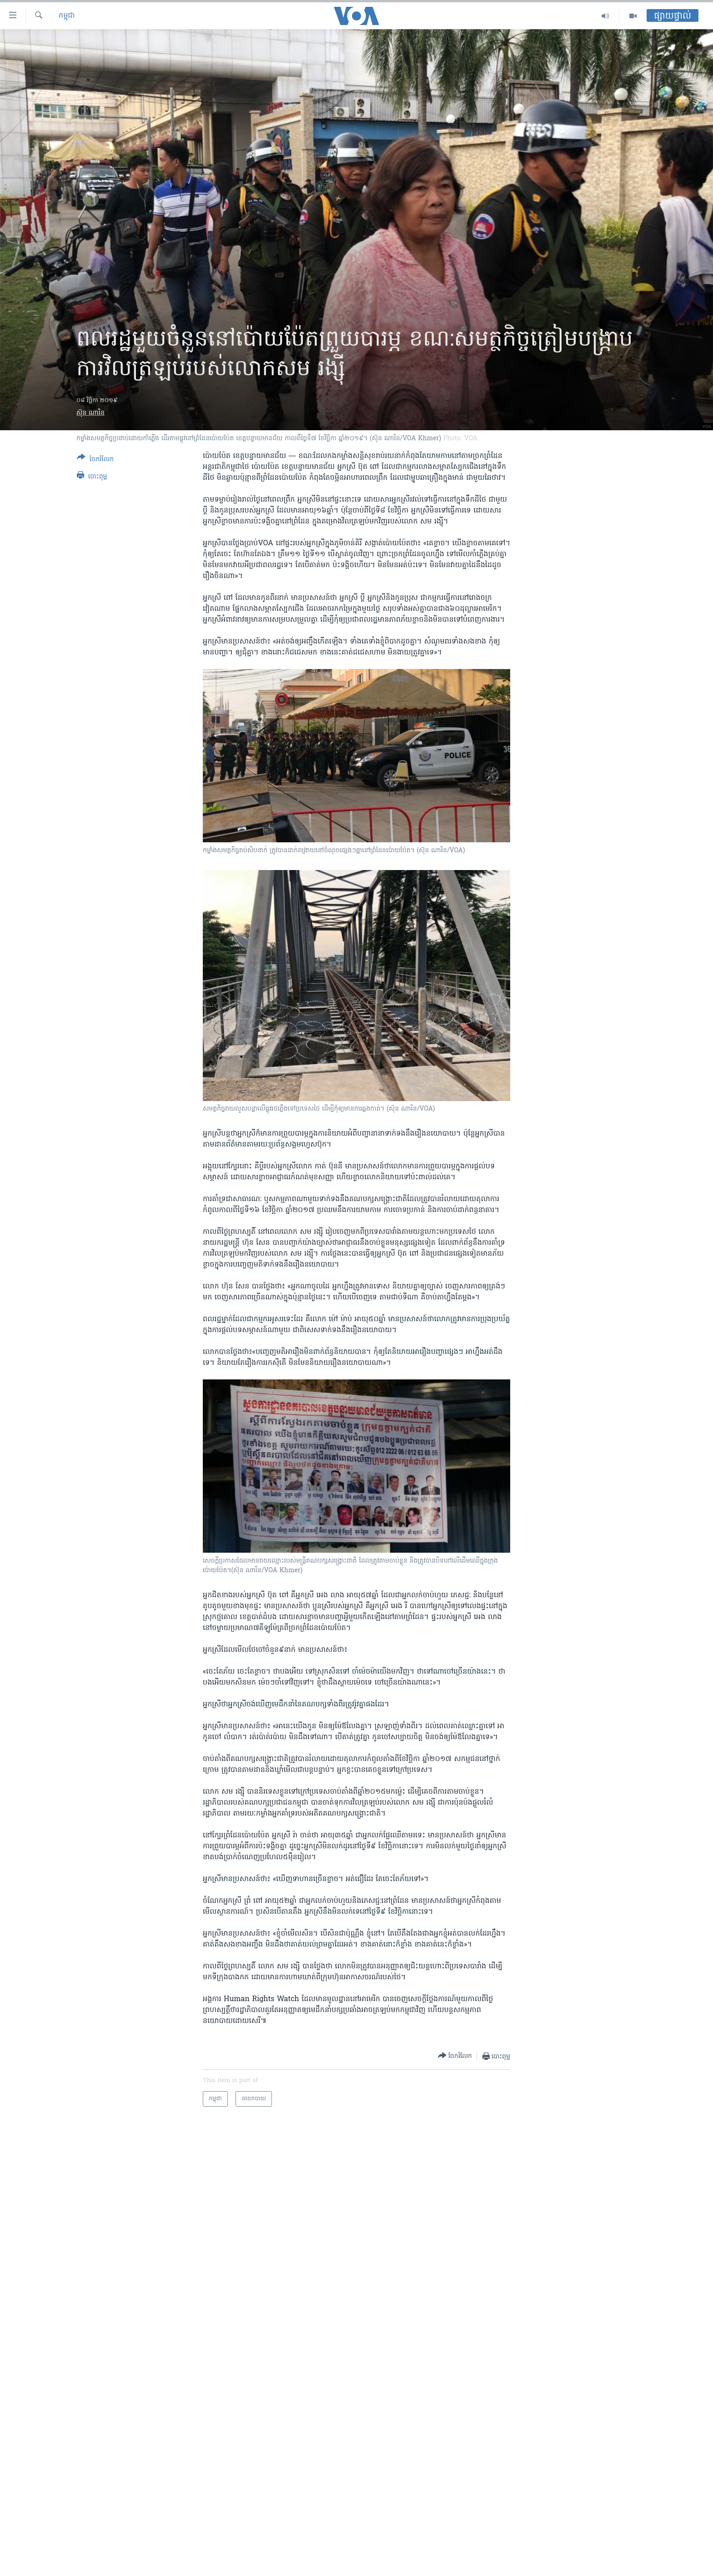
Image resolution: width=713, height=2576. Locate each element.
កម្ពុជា (67, 15)
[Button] (95, 460)
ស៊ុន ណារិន (90, 413)
